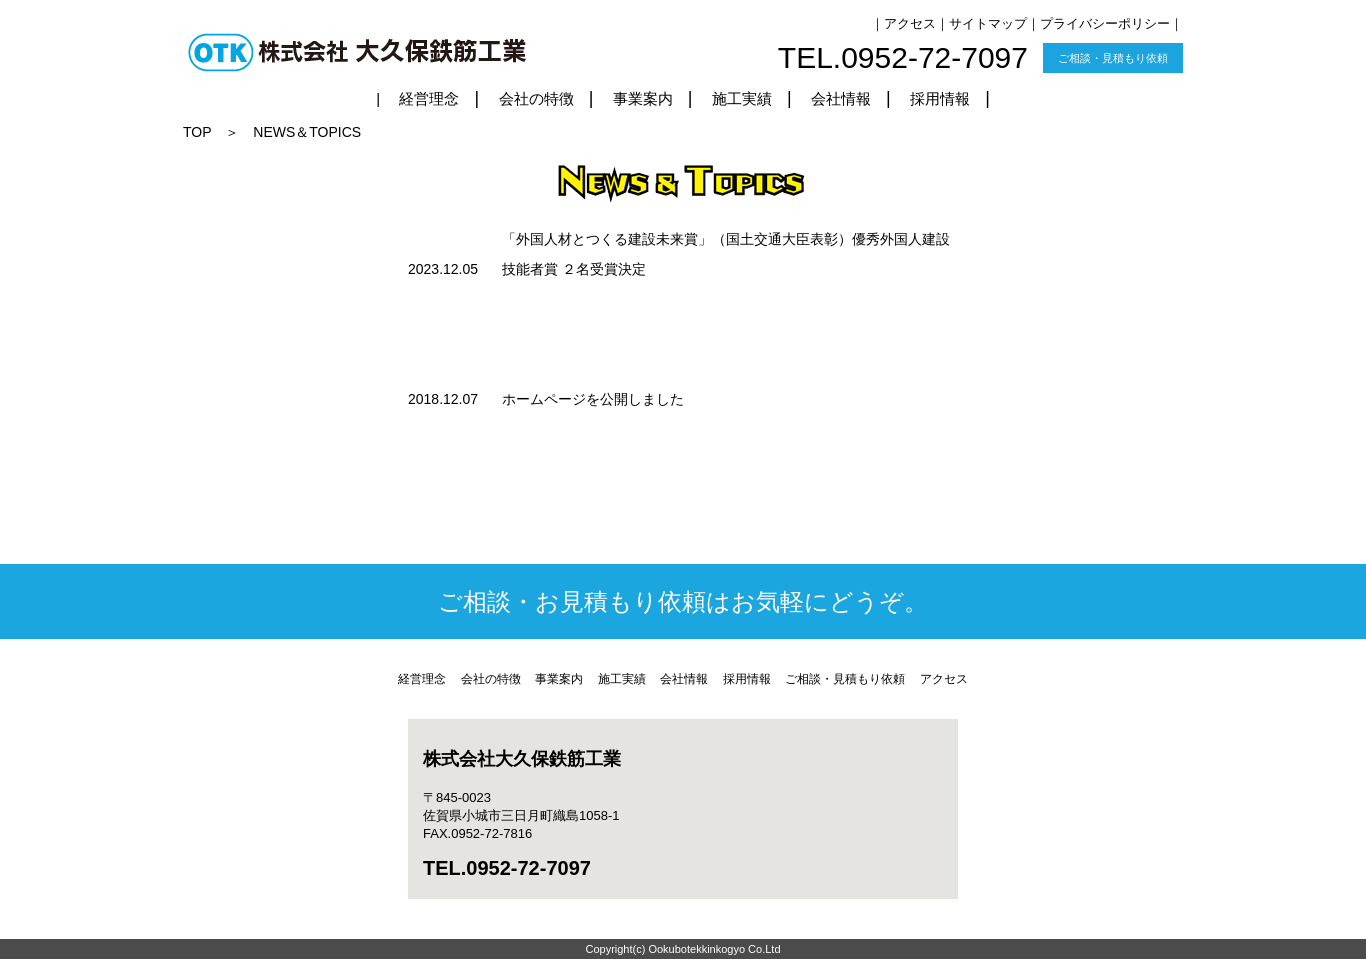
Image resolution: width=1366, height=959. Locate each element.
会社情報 (841, 98)
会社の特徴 (536, 98)
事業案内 (643, 98)
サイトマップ (988, 23)
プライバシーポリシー (1105, 23)
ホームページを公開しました (593, 399)
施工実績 (742, 98)
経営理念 (429, 98)
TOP (197, 132)
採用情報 (940, 98)
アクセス (910, 23)
